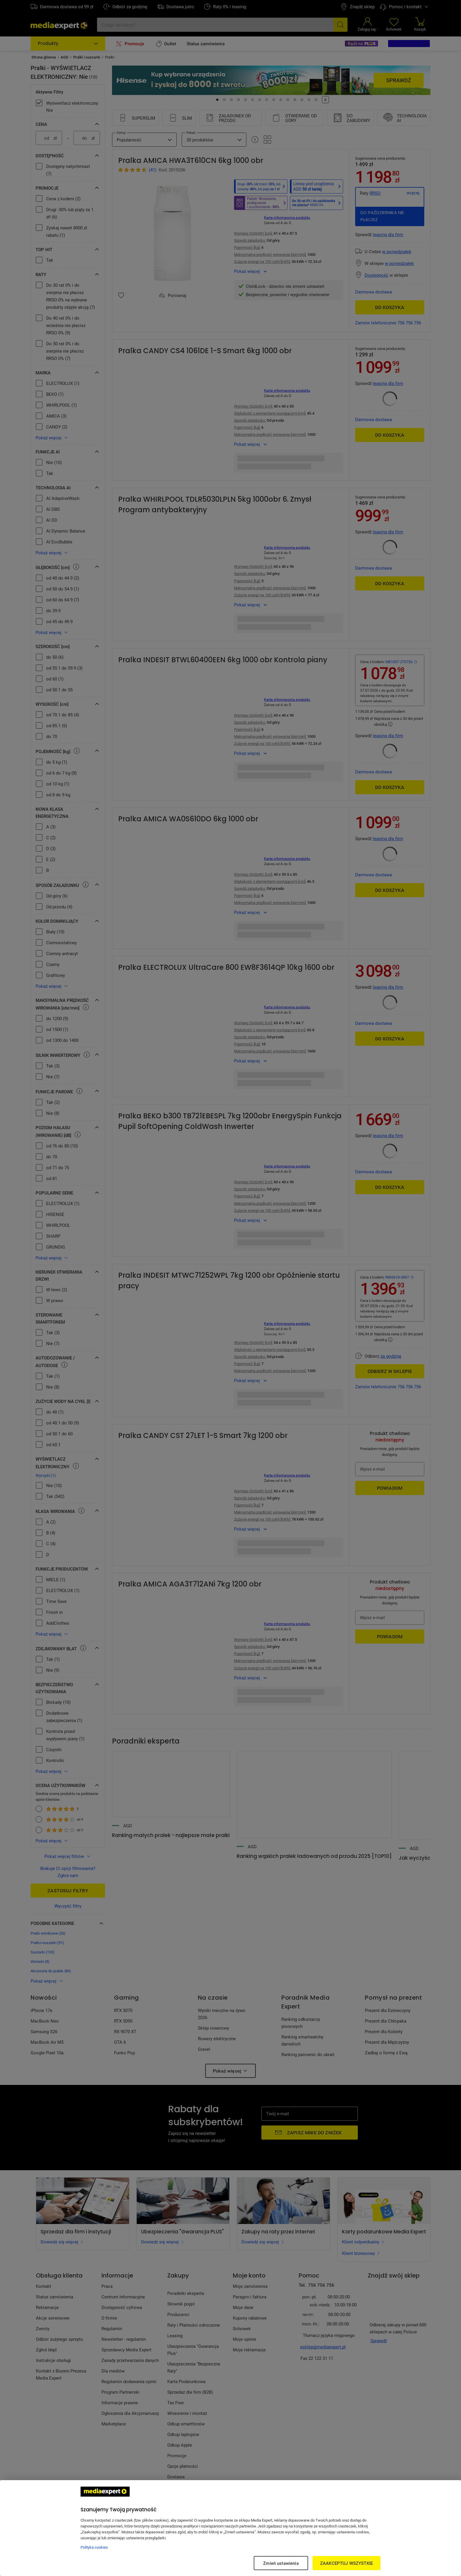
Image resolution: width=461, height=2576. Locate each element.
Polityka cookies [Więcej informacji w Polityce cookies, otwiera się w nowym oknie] (94, 2547)
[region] (230, 2528)
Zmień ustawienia (280, 2563)
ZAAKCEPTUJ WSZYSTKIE (346, 2563)
